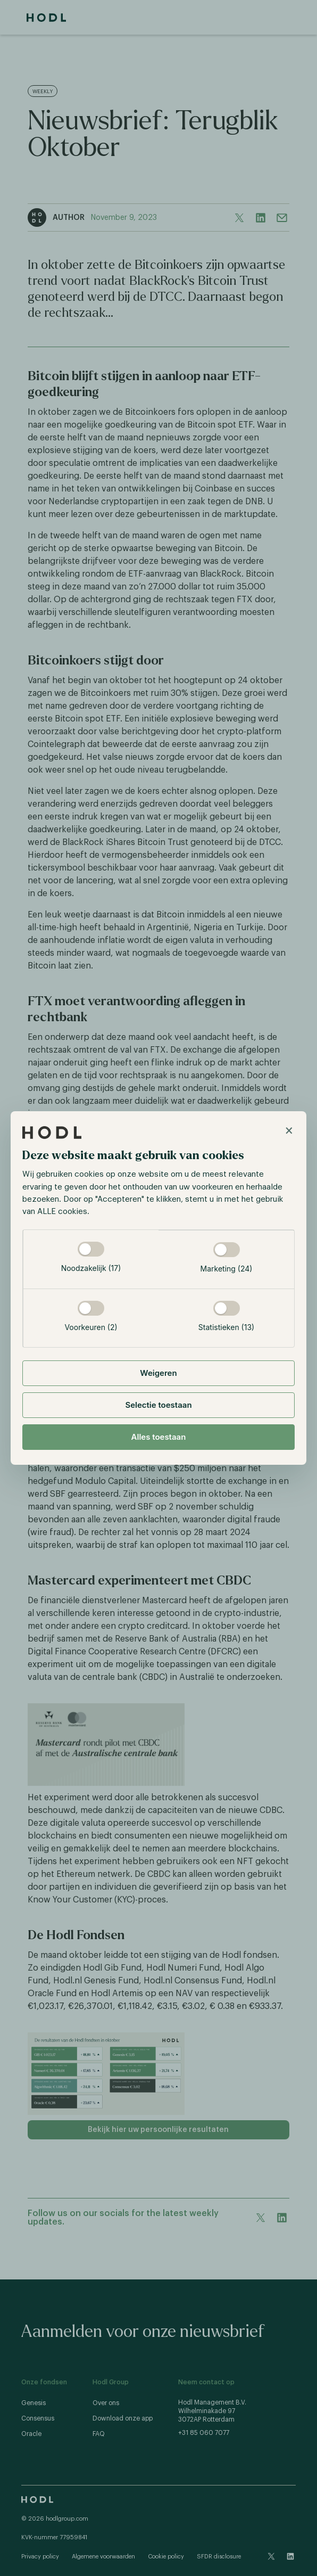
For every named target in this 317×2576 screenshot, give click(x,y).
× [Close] (289, 1129)
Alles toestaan (158, 1437)
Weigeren (158, 1373)
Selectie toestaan (158, 1405)
